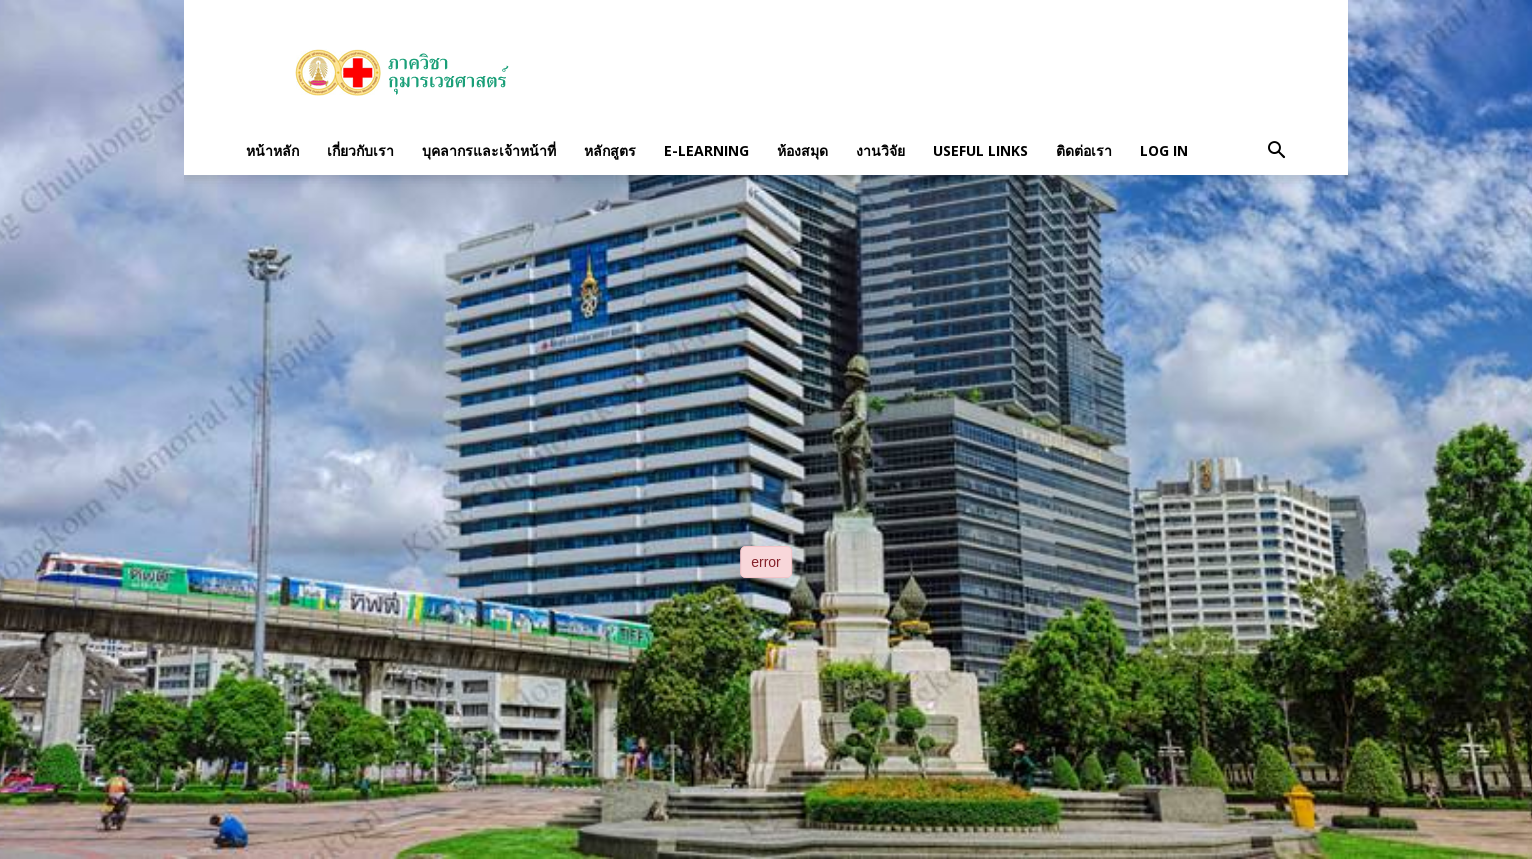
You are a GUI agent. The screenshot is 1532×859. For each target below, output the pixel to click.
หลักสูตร (610, 150)
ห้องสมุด (802, 150)
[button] (1276, 151)
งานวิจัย (880, 150)
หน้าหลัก (272, 150)
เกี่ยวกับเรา (360, 150)
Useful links (980, 150)
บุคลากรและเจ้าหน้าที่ (489, 150)
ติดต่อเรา (1084, 150)
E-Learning (706, 150)
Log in (1164, 150)
